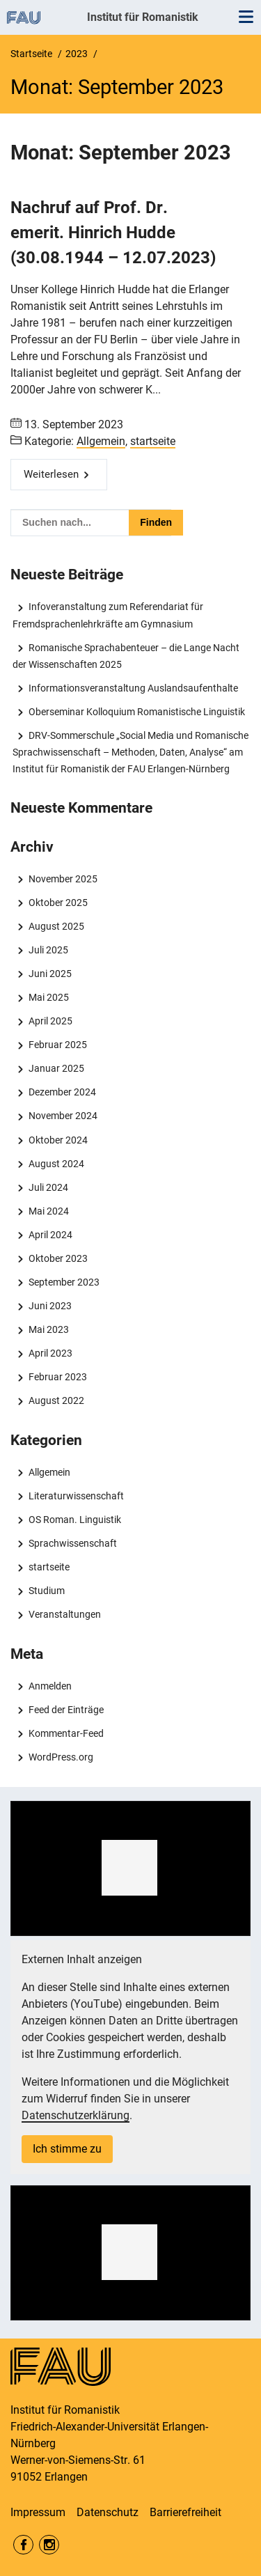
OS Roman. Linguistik (75, 1519)
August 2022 (56, 1400)
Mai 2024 (49, 1211)
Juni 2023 (50, 1305)
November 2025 (63, 878)
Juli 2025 (48, 949)
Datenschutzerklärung (75, 2115)
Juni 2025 (50, 973)
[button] (129, 1868)
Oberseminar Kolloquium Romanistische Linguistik (137, 711)
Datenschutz (108, 2512)
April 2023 (50, 1353)
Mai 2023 (49, 1329)
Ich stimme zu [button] (67, 2148)
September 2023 (64, 1282)
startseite (152, 441)
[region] (130, 1868)
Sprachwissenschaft (73, 1543)
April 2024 (50, 1234)
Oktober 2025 (58, 902)
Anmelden (50, 1686)
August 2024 (56, 1163)
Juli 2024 (48, 1187)
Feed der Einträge (66, 1709)
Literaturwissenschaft (76, 1495)
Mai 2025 (49, 997)
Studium (47, 1590)
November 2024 (63, 1115)
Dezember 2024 (62, 1092)
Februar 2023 (58, 1376)
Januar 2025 (56, 1068)
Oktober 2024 (58, 1140)
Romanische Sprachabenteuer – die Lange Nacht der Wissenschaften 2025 (126, 656)
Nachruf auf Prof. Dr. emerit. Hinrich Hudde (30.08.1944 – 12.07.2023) (113, 232)
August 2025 (56, 926)
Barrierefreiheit (185, 2512)
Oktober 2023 (58, 1258)
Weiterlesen (51, 474)
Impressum (37, 2512)
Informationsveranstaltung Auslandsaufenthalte (133, 688)
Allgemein (101, 441)
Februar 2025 (58, 1044)
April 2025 (50, 1021)
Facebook (23, 2545)
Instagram (49, 2545)
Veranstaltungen (65, 1614)
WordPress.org (61, 1757)
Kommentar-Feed (66, 1733)
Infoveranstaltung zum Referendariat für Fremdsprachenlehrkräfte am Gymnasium (108, 615)
